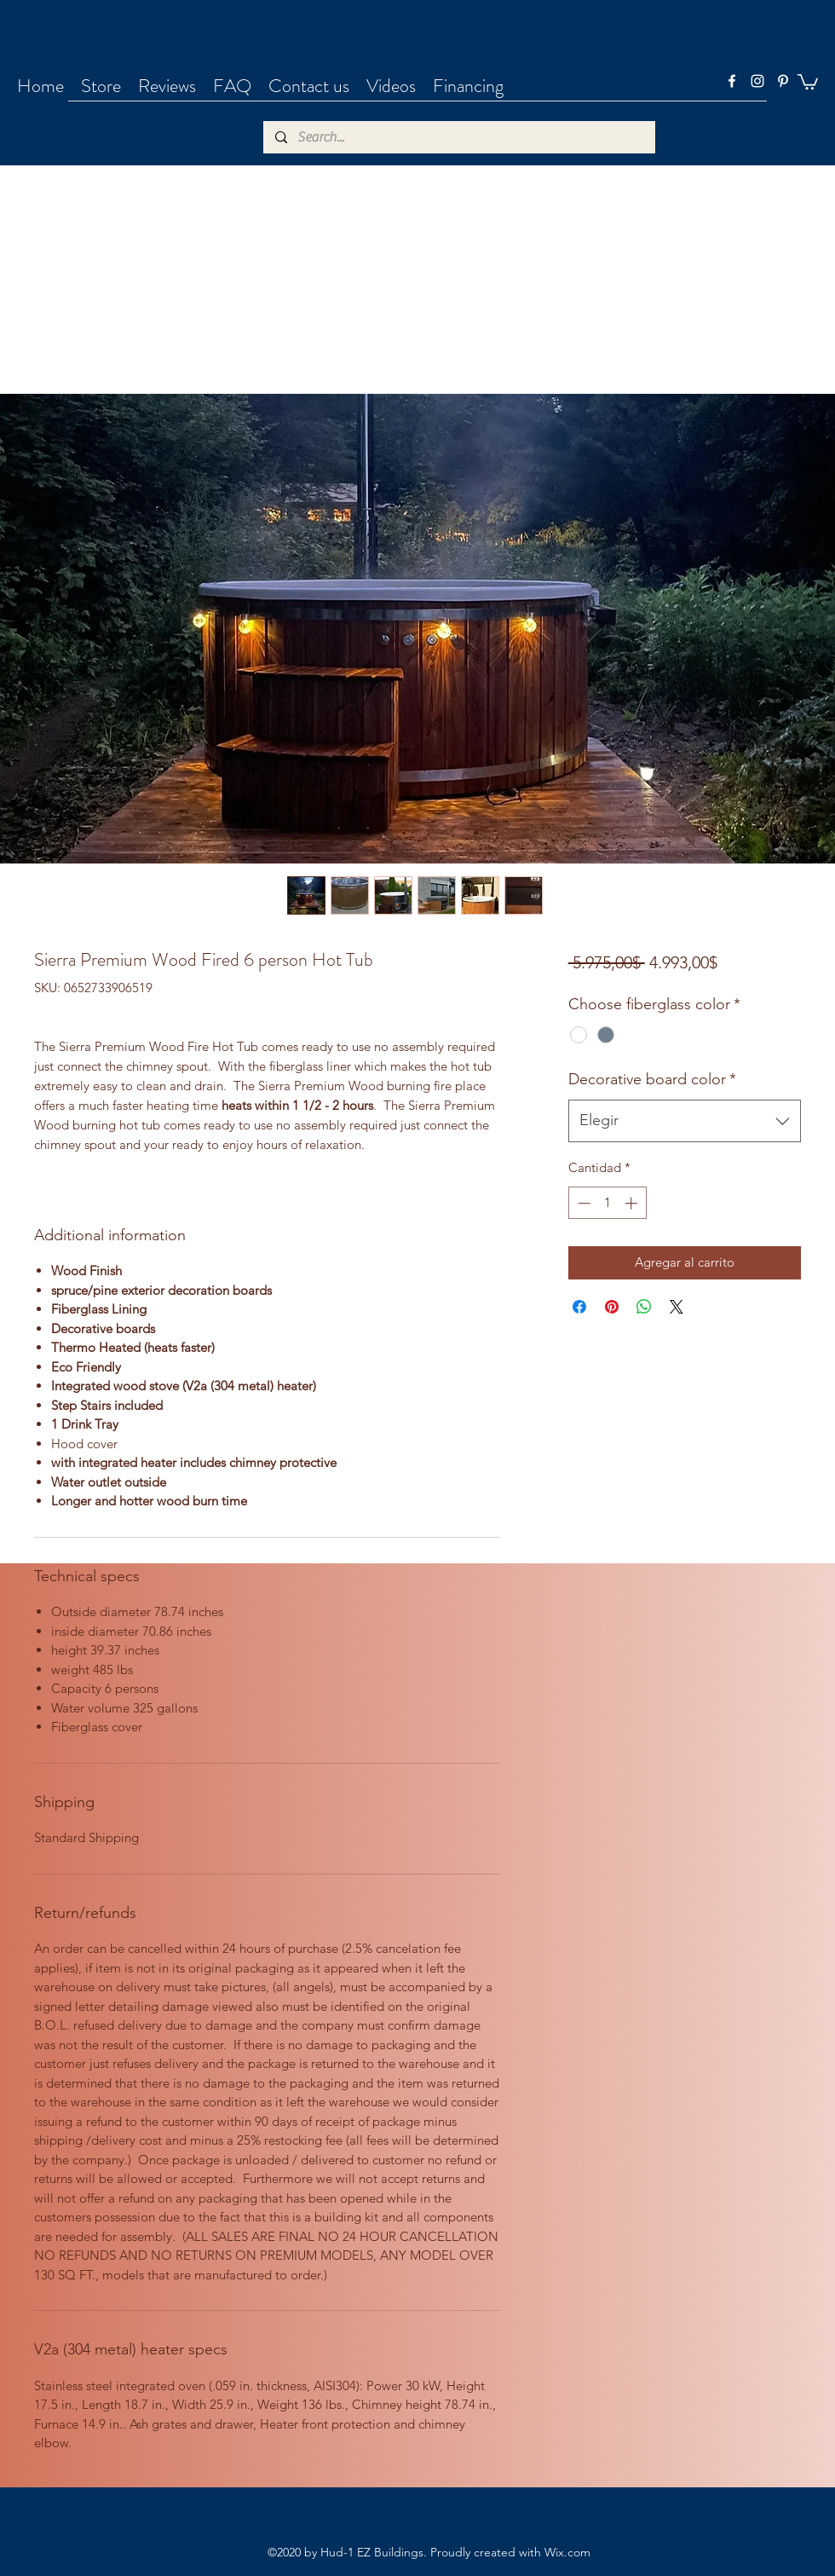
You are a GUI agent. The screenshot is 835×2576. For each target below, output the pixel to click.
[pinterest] (783, 81)
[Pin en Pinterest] (612, 1307)
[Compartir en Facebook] (579, 1307)
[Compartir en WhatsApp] (644, 1307)
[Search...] (458, 137)
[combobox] (684, 1121)
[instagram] (757, 81)
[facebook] (731, 81)
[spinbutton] (607, 1203)
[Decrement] (582, 1203)
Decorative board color (652, 1079)
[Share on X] (676, 1307)
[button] (808, 81)
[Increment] (632, 1203)
